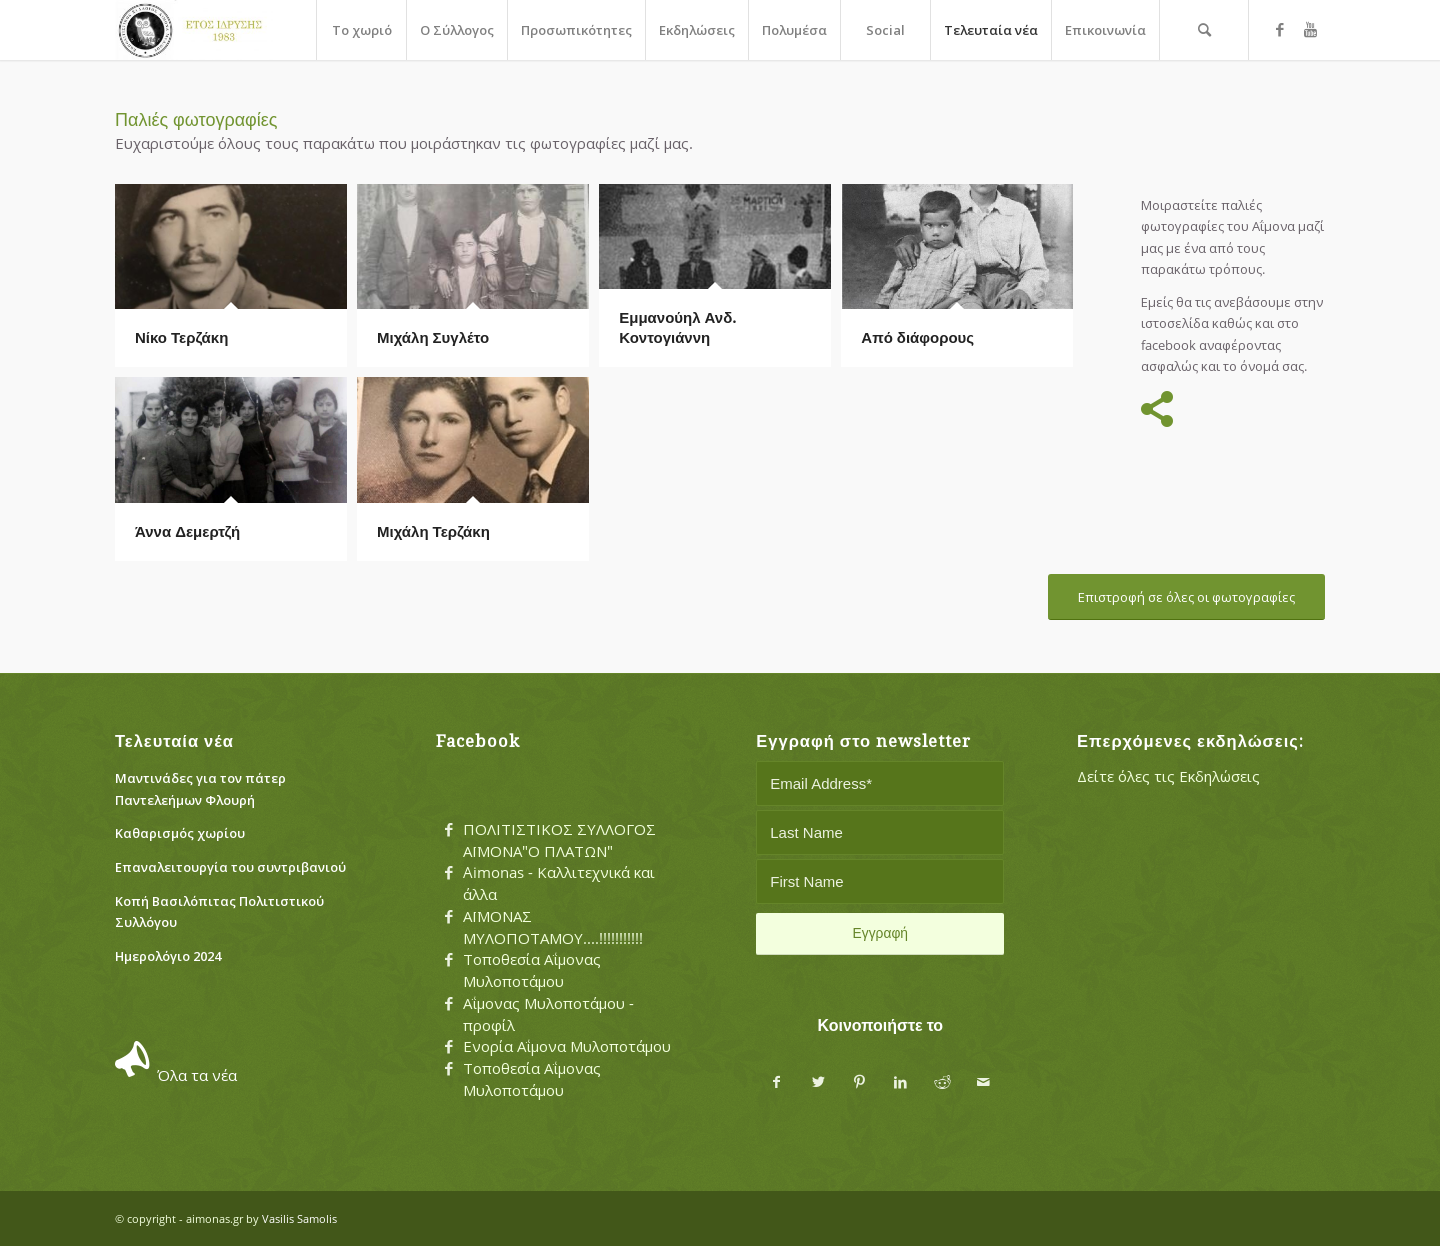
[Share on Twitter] (818, 1082)
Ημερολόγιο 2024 (168, 956)
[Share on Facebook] (776, 1082)
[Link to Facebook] (1280, 29)
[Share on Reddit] (942, 1082)
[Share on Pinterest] (859, 1082)
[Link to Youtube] (1310, 29)
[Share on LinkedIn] (900, 1082)
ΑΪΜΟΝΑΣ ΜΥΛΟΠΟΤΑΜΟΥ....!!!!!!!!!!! (553, 927)
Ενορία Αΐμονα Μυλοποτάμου (567, 1046)
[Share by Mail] (983, 1082)
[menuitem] (361, 30)
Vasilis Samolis (299, 1218)
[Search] (1204, 30)
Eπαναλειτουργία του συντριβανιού (230, 867)
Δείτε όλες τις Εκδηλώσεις (1168, 776)
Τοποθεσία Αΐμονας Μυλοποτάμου (532, 970)
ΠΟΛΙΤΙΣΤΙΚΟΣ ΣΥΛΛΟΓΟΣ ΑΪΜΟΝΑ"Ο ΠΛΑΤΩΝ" (559, 840)
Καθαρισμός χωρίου (180, 833)
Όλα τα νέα (197, 1075)
